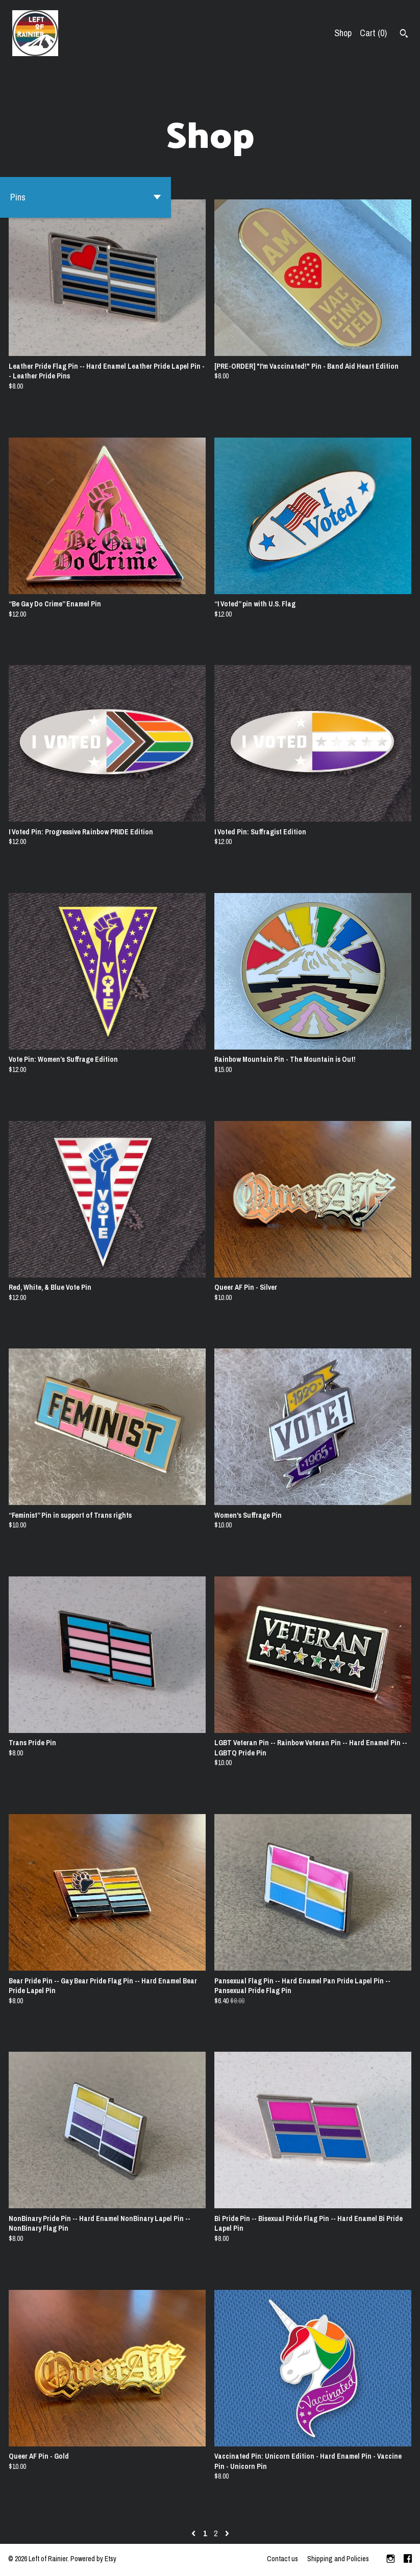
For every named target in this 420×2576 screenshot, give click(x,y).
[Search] (404, 34)
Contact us (282, 2558)
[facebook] (408, 2559)
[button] (85, 197)
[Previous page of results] (194, 2533)
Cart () (373, 33)
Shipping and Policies (338, 2558)
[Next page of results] (227, 2533)
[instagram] (390, 2559)
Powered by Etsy (93, 2558)
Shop (343, 33)
